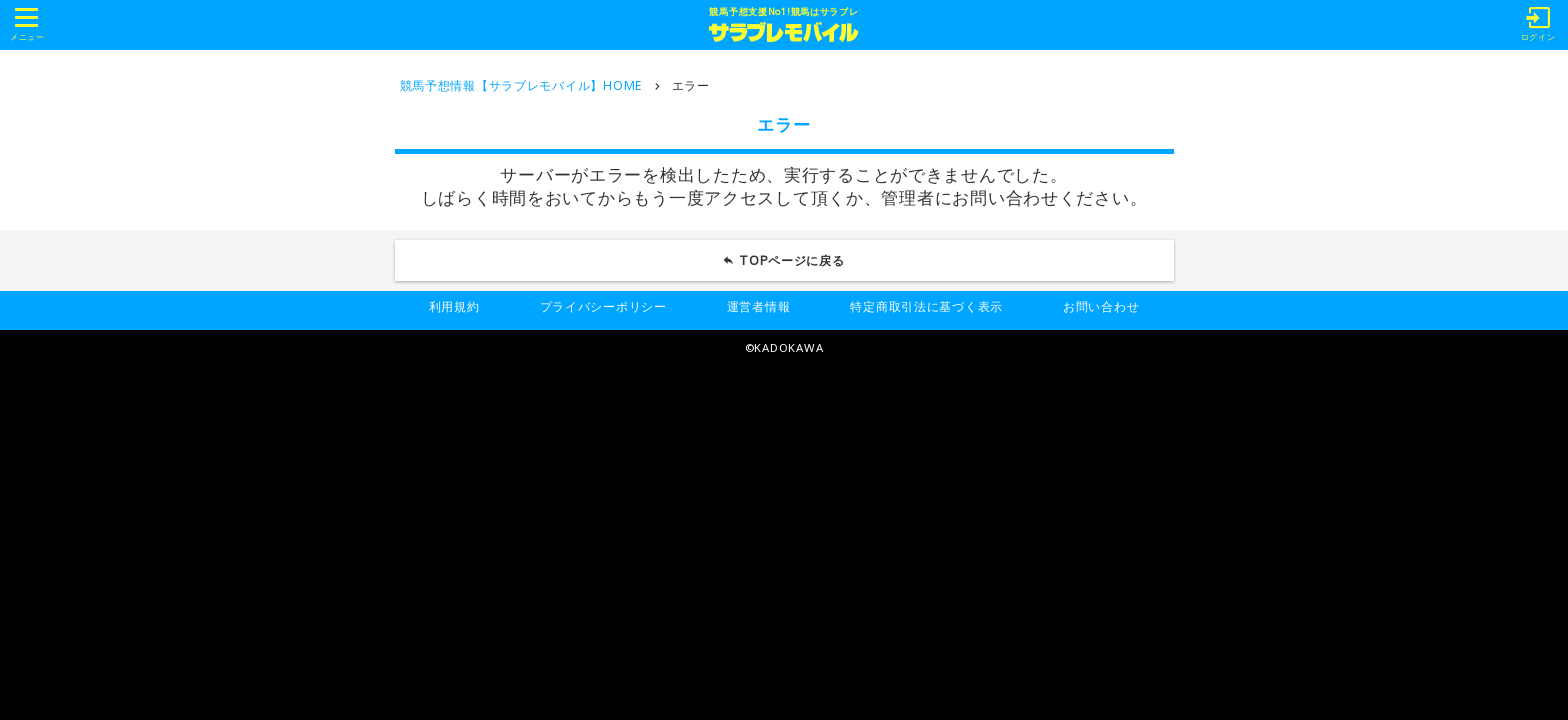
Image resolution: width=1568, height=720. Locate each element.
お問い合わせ (1101, 306)
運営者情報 (759, 306)
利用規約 (454, 306)
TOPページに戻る (792, 260)
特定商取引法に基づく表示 (926, 306)
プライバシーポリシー (603, 306)
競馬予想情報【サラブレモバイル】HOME (521, 85)
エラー (691, 85)
